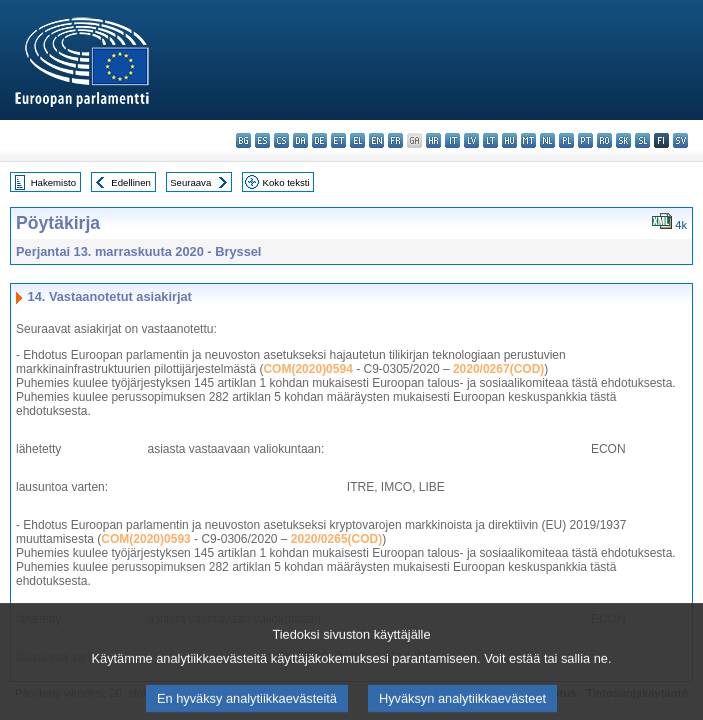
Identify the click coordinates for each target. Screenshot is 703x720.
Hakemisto (53, 182)
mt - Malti (528, 140)
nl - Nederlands (547, 140)
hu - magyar (509, 140)
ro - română (604, 140)
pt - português (585, 140)
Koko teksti (286, 182)
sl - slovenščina (642, 140)
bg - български (243, 140)
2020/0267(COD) (498, 369)
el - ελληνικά (357, 140)
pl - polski (566, 140)
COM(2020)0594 (307, 369)
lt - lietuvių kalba (490, 140)
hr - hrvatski (433, 140)
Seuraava (190, 182)
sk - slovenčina (623, 140)
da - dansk (300, 140)
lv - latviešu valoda (471, 140)
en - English (376, 140)
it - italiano (452, 140)
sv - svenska (680, 140)
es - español (262, 140)
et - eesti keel (338, 140)
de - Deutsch (319, 140)
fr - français (395, 140)
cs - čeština (281, 140)
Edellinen (130, 182)
